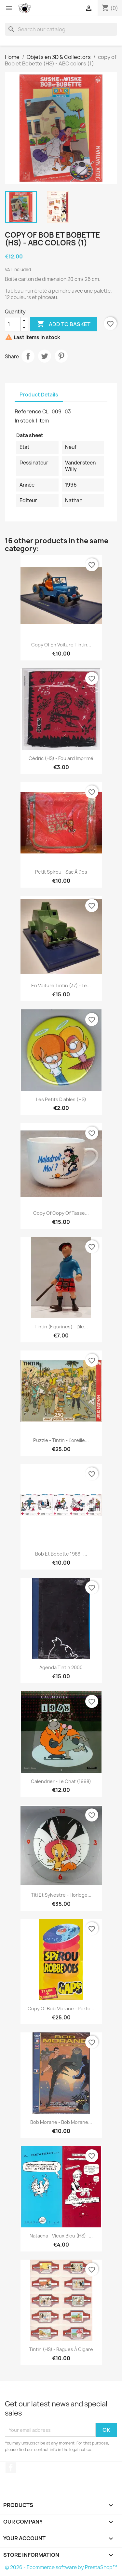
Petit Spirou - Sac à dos (61, 872)
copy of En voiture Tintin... (61, 645)
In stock (24, 420)
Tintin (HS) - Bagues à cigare (61, 2349)
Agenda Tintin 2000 (61, 1667)
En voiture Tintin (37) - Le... (61, 985)
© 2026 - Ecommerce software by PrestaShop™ (61, 2567)
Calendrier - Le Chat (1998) (61, 1781)
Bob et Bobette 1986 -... (61, 1554)
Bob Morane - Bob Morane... (61, 2122)
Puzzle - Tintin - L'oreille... (61, 1440)
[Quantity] (12, 324)
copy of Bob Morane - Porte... (61, 2008)
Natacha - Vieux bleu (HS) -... (61, 2236)
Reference (28, 411)
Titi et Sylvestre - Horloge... (61, 1895)
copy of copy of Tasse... (61, 1213)
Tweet (44, 356)
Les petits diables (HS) (61, 1099)
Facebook (11, 2467)
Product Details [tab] (39, 394)
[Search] (61, 29)
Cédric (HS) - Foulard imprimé (61, 758)
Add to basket (63, 324)
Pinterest (61, 356)
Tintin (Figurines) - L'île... (61, 1326)
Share (27, 356)
